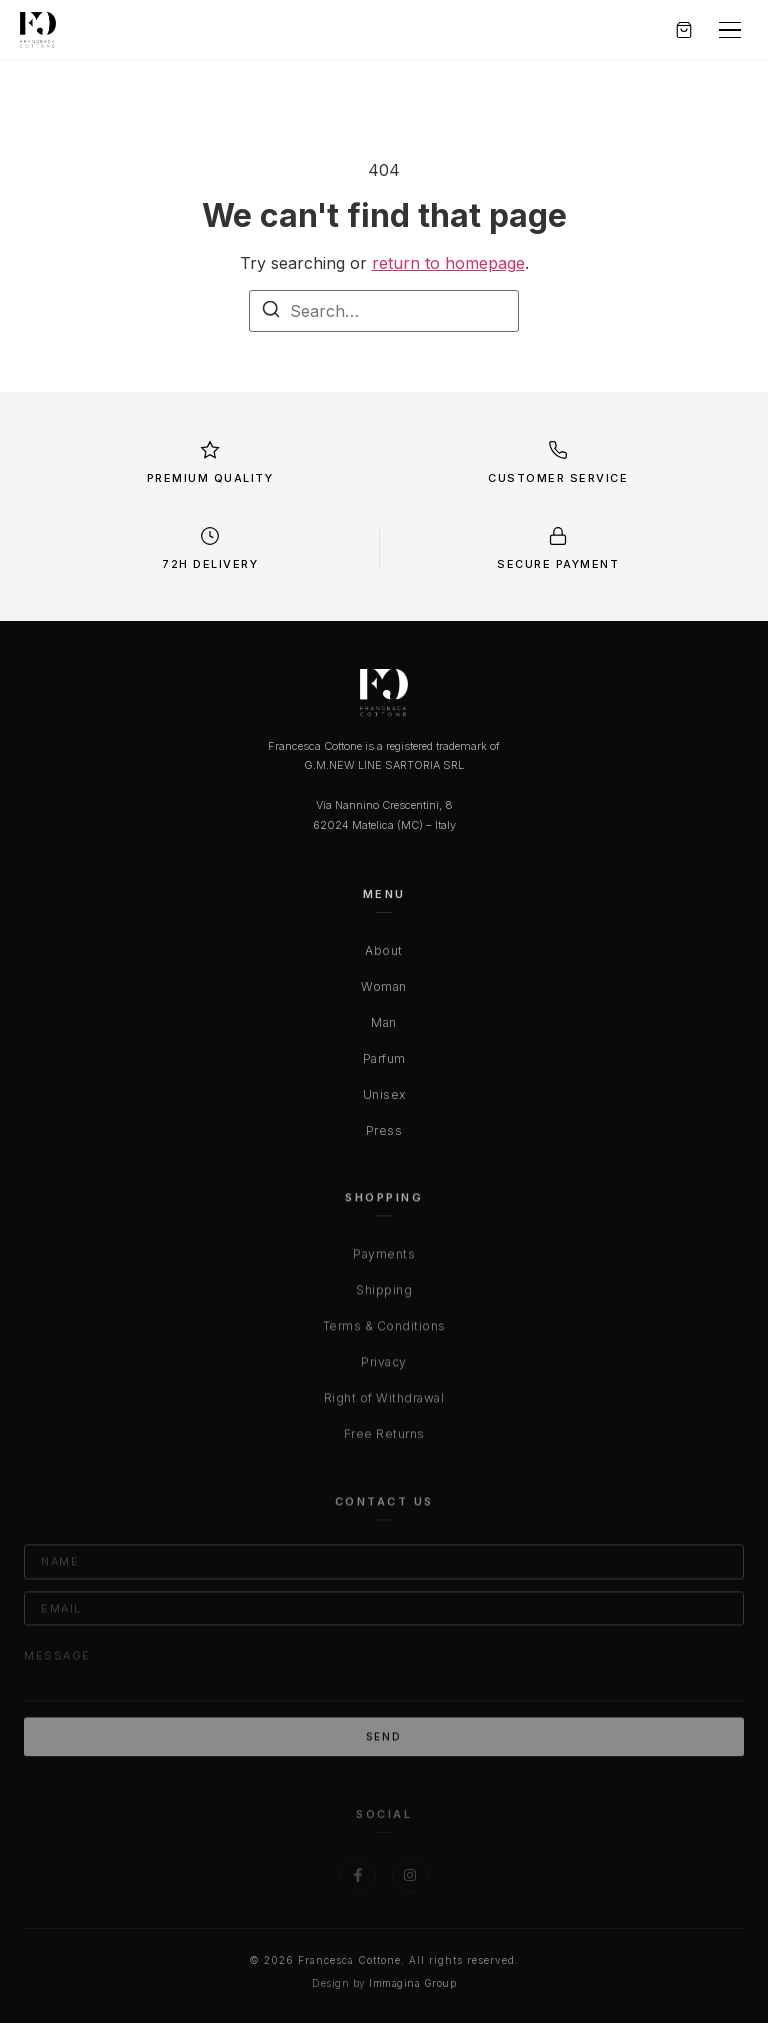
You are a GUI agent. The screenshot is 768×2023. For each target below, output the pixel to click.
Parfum (384, 1062)
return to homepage (448, 263)
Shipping (384, 1295)
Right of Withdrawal (384, 1403)
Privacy (384, 1367)
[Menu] (730, 30)
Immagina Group (412, 1983)
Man (384, 1026)
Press (384, 1134)
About (384, 954)
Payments (384, 1259)
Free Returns (384, 1439)
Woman (384, 990)
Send (384, 1743)
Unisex (384, 1098)
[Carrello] (684, 30)
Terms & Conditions (384, 1331)
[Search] (271, 312)
